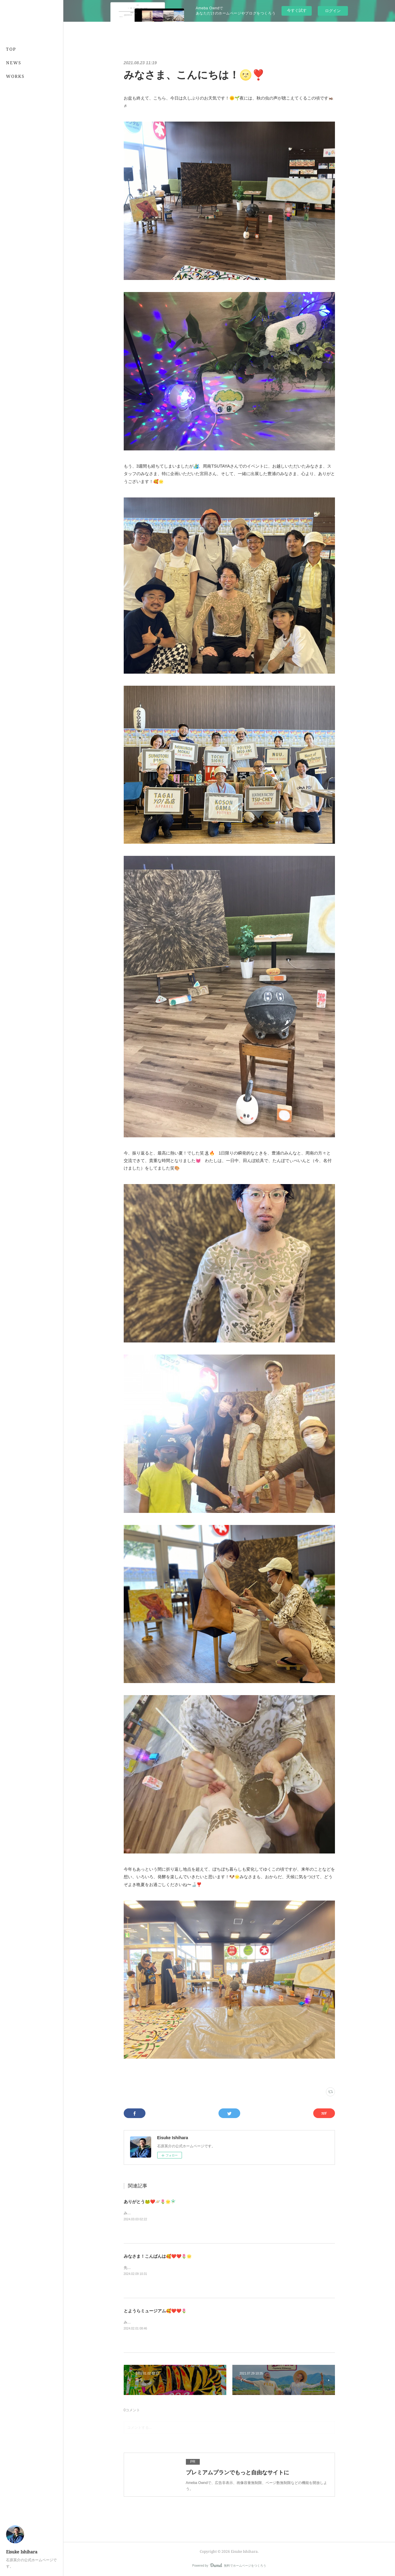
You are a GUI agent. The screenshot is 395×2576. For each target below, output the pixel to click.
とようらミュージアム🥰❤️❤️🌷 (155, 2310)
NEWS (13, 62)
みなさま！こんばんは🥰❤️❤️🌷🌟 (158, 2256)
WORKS (15, 76)
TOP (11, 49)
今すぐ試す (297, 10)
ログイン (333, 10)
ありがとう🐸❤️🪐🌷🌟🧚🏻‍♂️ (150, 2201)
